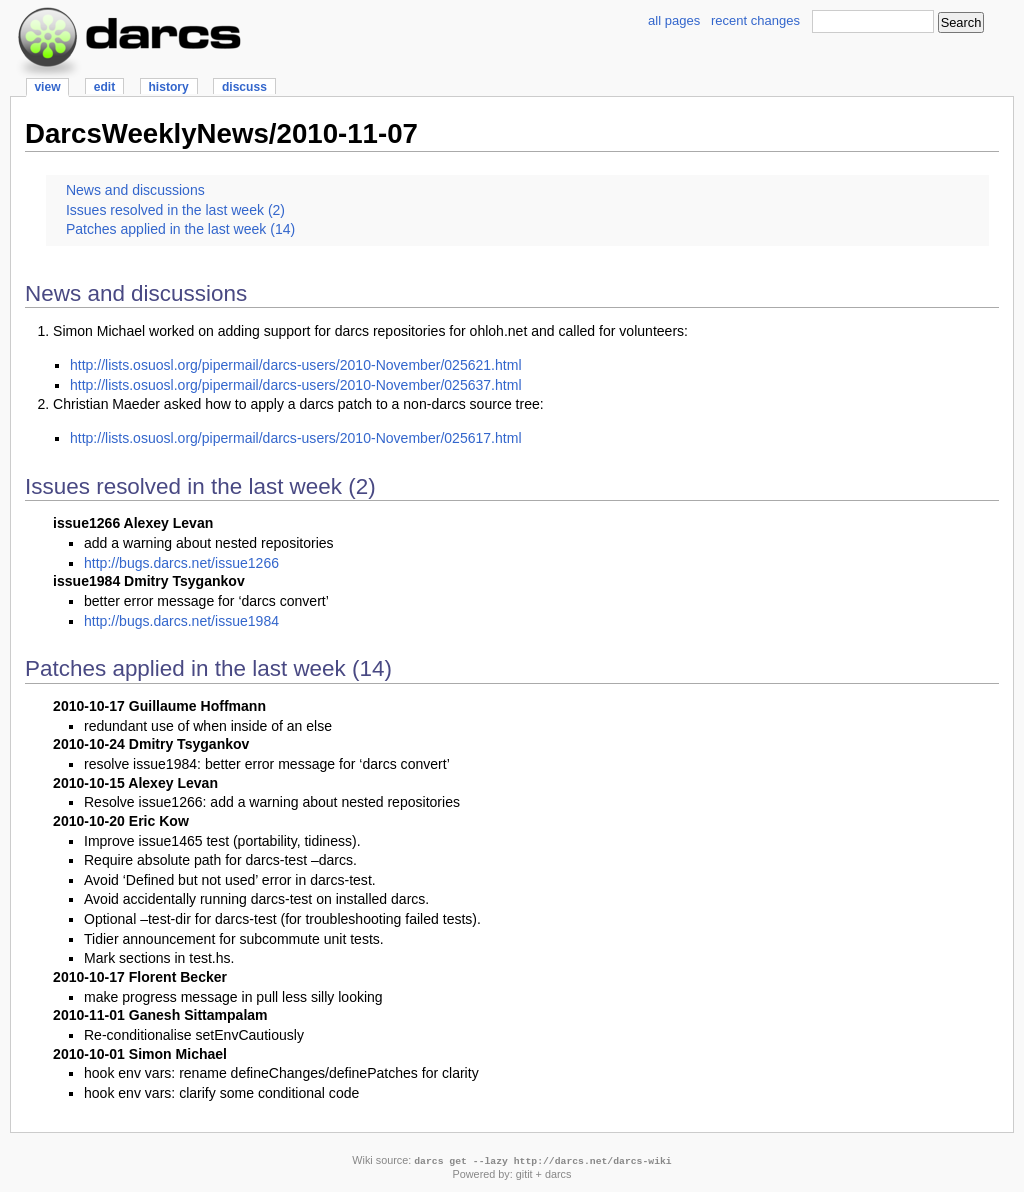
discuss (244, 87)
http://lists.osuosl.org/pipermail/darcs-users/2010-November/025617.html (296, 438)
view (47, 87)
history (168, 87)
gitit (524, 1174)
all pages (674, 20)
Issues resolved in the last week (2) (175, 210)
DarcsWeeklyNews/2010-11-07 (221, 133)
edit (104, 87)
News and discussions (135, 190)
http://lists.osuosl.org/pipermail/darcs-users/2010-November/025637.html (296, 385)
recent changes (755, 20)
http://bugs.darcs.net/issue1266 (181, 563)
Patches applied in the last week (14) (180, 229)
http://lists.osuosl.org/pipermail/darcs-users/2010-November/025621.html (296, 365)
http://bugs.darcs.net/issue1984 (181, 621)
